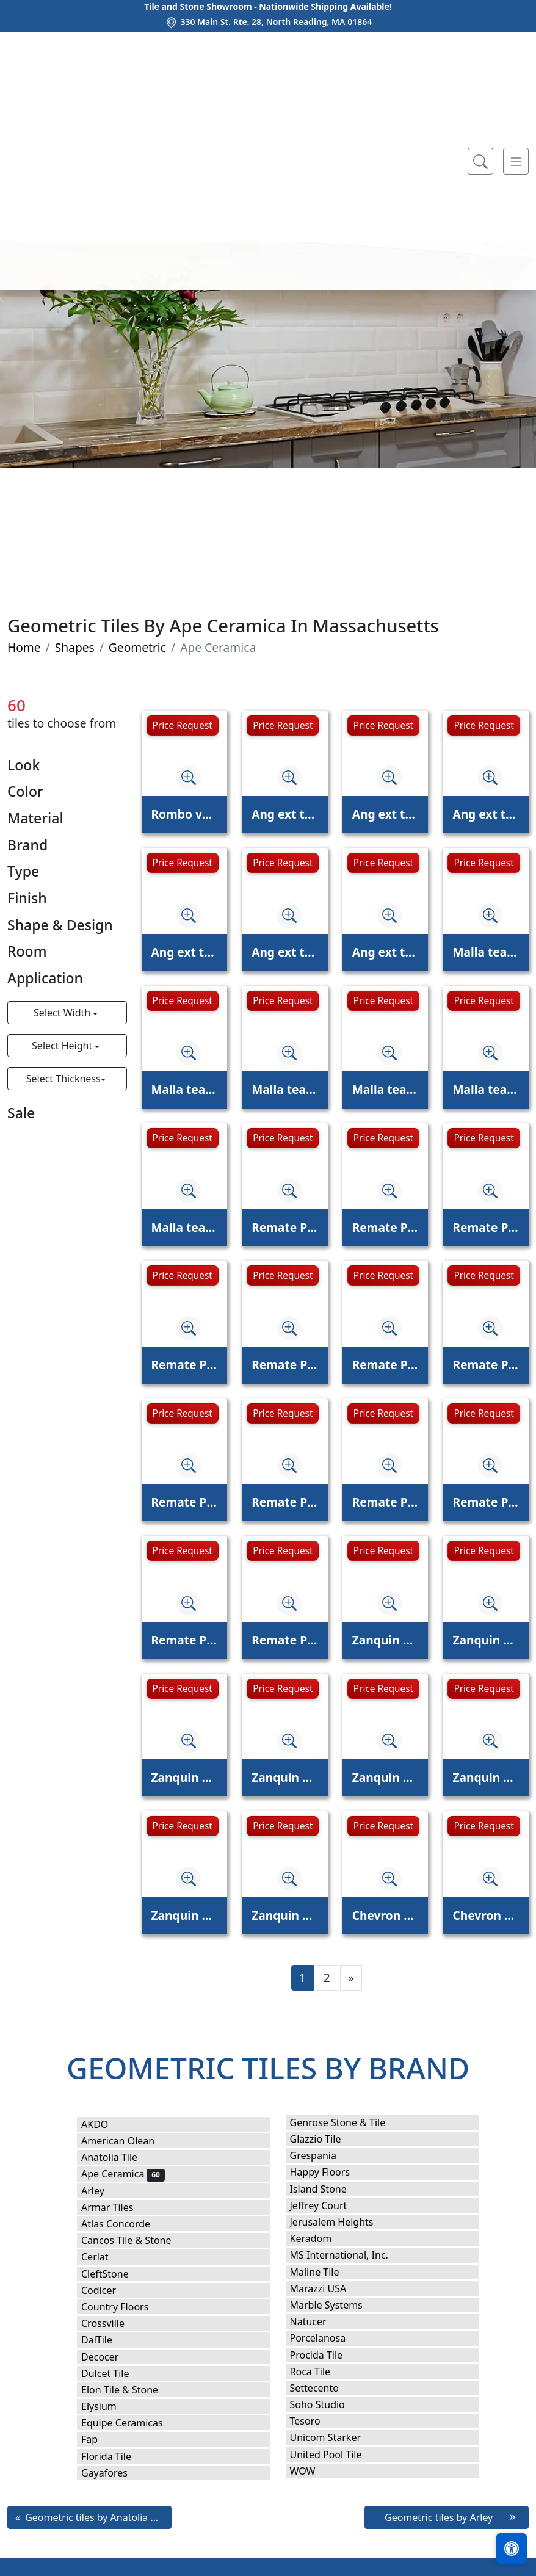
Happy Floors (328, 2172)
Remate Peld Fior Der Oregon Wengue (184, 1640)
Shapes (75, 647)
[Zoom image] (188, 777)
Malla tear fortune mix (485, 1089)
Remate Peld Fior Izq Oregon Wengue (285, 1640)
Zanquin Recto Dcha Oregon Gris (385, 1777)
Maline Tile (325, 2272)
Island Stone (329, 2189)
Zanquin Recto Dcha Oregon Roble (184, 1915)
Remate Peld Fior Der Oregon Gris (285, 1227)
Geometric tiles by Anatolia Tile (96, 2517)
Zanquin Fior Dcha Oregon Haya (285, 1915)
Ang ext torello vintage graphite (385, 952)
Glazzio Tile (328, 2139)
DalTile (109, 2339)
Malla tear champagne (184, 1089)
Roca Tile (318, 2371)
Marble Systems (338, 2305)
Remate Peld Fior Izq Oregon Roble (184, 1502)
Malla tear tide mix (285, 1089)
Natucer (318, 2321)
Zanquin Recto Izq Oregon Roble (184, 1777)
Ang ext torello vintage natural (385, 814)
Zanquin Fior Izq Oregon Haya (285, 1777)
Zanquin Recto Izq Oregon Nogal (485, 1640)
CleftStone (115, 2274)
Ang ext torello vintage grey (285, 952)
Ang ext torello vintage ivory (485, 814)
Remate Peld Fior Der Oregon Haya (385, 1227)
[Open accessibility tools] (511, 2548)
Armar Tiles (117, 2207)
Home (24, 647)
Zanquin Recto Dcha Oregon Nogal (485, 1777)
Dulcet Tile (113, 2373)
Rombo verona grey (184, 814)
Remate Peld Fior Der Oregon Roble (184, 1364)
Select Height (63, 1045)
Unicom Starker (333, 2437)
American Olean (128, 2140)
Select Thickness (63, 1078)
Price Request (182, 725)
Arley (105, 2191)
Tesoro (315, 2421)
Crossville (115, 2323)
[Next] (351, 1978)
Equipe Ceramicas (132, 2422)
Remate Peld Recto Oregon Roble (485, 1502)
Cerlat (105, 2256)
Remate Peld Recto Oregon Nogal (385, 1502)
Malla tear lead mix (184, 1227)
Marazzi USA (328, 2288)
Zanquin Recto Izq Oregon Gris (385, 1640)
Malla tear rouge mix (485, 952)
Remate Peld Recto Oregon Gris (285, 1502)
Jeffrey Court (329, 2205)
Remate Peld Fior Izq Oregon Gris (285, 1364)
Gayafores (112, 2473)
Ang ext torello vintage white (285, 814)
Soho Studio (329, 2404)
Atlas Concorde (125, 2223)
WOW (313, 2471)
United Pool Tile (334, 2454)
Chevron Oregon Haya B (485, 1915)
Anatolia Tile (119, 2157)
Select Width (63, 1012)
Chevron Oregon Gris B (385, 1915)
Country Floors (127, 2307)
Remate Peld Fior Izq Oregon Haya (385, 1364)
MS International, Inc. (349, 2255)
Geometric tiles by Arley (439, 2517)
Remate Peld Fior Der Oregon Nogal (485, 1227)
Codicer (110, 2290)
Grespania (323, 2155)
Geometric (137, 647)
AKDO (105, 2124)
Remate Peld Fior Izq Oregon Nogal (485, 1364)
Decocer (108, 2357)
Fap (99, 2439)
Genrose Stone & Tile (350, 2122)
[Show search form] (480, 161)
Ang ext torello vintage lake (184, 952)
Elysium (109, 2406)
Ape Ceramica (123, 2173)
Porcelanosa (328, 2338)
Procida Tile (326, 2355)
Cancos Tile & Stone (136, 2240)
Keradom (319, 2238)
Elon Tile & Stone (129, 2390)
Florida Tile (116, 2456)
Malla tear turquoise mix (385, 1089)
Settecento (325, 2388)
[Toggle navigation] (516, 161)
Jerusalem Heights (342, 2222)
